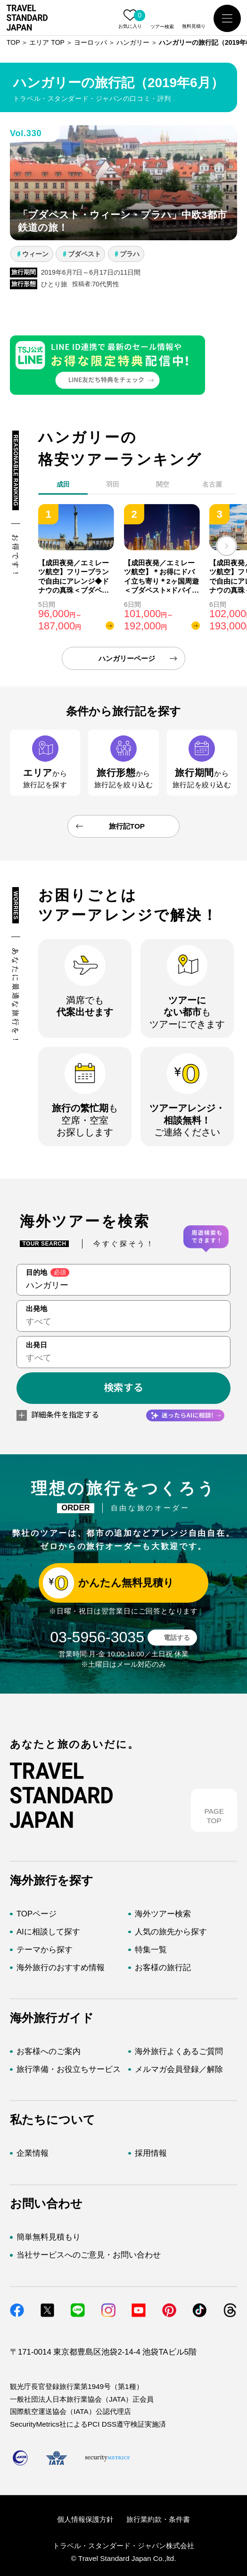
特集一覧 (151, 1949)
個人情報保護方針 (85, 2519)
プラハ (130, 254)
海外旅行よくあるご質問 (179, 2051)
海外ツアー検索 (163, 1913)
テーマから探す (44, 1949)
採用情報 (151, 2153)
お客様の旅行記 (163, 1967)
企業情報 (32, 2153)
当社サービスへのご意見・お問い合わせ (88, 2254)
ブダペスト (84, 254)
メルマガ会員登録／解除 (179, 2069)
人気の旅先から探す (171, 1931)
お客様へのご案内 (48, 2051)
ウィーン (35, 254)
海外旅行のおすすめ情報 (60, 1967)
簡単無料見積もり (48, 2237)
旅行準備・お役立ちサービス (68, 2069)
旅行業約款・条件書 (158, 2519)
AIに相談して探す (48, 1931)
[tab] (113, 487)
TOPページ (36, 1913)
